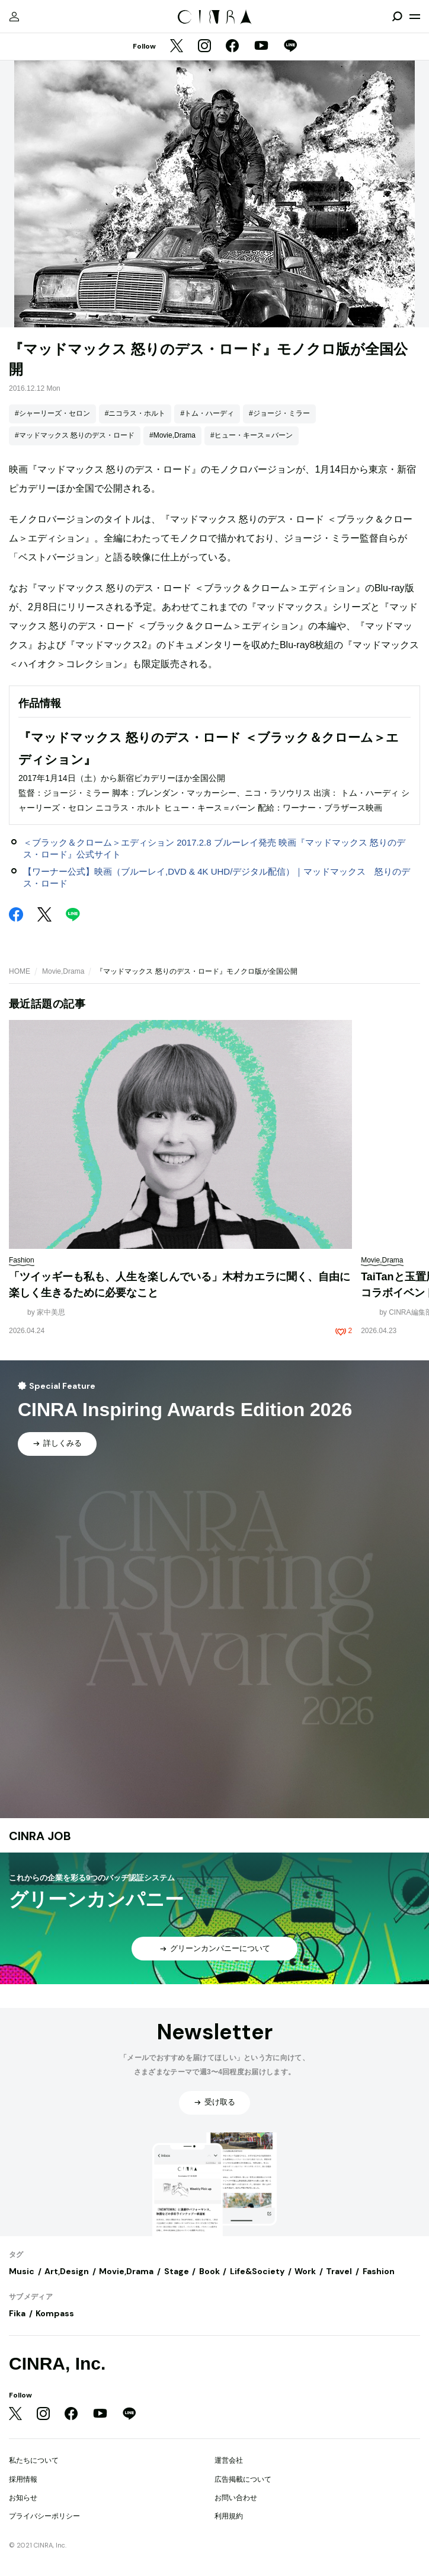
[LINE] (290, 47)
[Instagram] (204, 47)
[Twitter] (176, 47)
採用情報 (23, 2479)
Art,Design (66, 2271)
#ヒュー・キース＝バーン (251, 435)
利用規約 (228, 2516)
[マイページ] (14, 16)
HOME (19, 971)
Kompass (55, 2313)
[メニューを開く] (415, 16)
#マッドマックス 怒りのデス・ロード (75, 435)
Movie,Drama (63, 971)
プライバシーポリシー (44, 2516)
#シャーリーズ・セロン (52, 413)
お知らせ (23, 2498)
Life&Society (257, 2271)
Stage (176, 2271)
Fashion (379, 2271)
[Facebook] (232, 47)
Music (21, 2271)
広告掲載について (242, 2479)
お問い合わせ (235, 2498)
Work (305, 2271)
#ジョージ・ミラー (279, 413)
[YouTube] (261, 47)
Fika (17, 2313)
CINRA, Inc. (57, 2363)
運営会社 (228, 2460)
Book (209, 2271)
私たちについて (34, 2460)
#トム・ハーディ (207, 413)
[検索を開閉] (397, 16)
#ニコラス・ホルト (135, 413)
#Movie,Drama (172, 435)
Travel (339, 2271)
